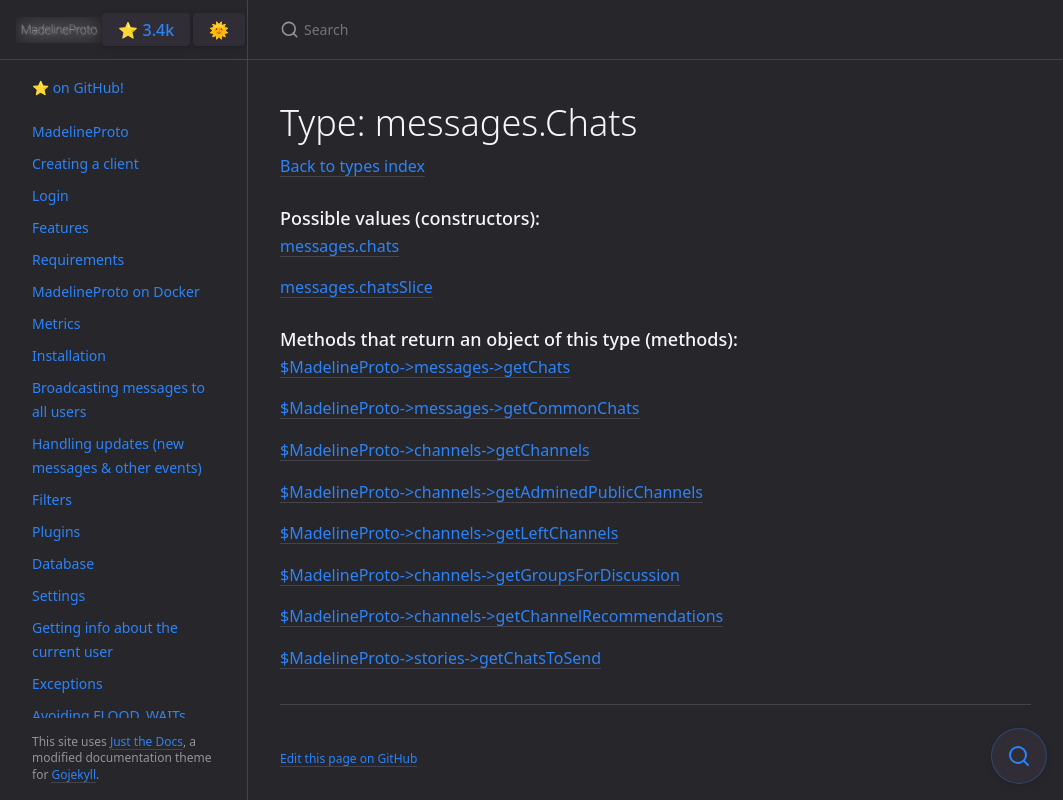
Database (63, 563)
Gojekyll (73, 774)
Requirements (78, 259)
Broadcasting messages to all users (118, 399)
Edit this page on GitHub (348, 758)
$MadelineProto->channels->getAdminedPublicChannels (491, 492)
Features (60, 227)
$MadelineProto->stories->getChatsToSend (440, 658)
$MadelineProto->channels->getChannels (435, 450)
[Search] (516, 29)
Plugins (56, 531)
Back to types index (352, 166)
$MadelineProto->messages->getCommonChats (460, 408)
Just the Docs (146, 741)
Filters (52, 499)
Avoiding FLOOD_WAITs (109, 715)
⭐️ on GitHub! (78, 87)
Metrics (56, 323)
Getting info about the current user (105, 639)
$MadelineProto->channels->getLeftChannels (449, 533)
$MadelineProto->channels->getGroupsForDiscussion (480, 575)
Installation (69, 355)
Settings (58, 595)
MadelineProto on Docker (116, 291)
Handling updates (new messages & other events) (117, 455)
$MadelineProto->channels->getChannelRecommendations (501, 616)
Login (50, 195)
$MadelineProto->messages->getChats (425, 367)
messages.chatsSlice (356, 287)
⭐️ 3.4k (146, 30)
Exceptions (67, 683)
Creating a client (85, 163)
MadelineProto (80, 131)
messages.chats (339, 246)
